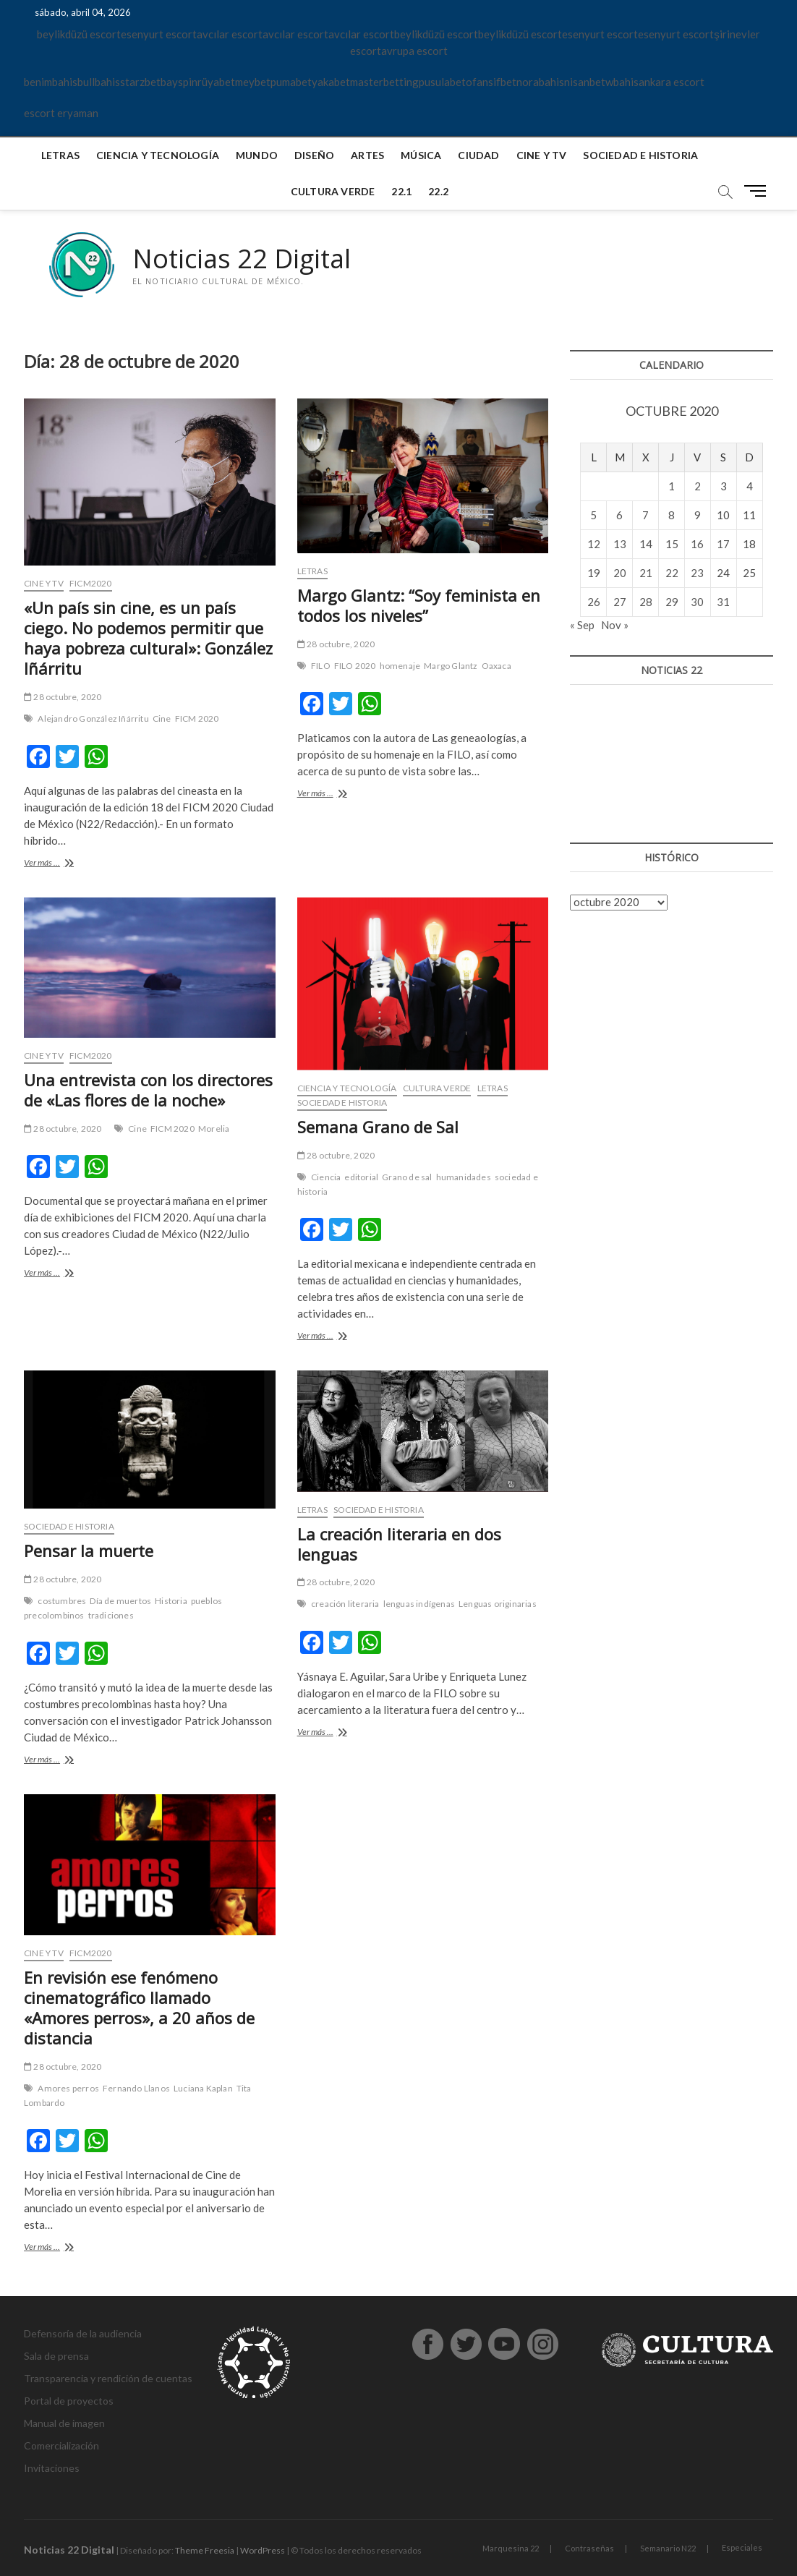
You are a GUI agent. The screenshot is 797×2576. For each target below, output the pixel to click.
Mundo (257, 155)
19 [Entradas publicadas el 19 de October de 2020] (593, 572)
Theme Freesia (204, 2550)
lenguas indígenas (419, 1603)
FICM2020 (90, 583)
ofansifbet (491, 81)
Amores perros (68, 2088)
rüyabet (216, 81)
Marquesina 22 (510, 2548)
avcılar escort (230, 33)
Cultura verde (333, 191)
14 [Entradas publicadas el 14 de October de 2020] (645, 543)
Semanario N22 (668, 2548)
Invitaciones (52, 2468)
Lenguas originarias (498, 1603)
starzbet (140, 81)
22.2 (438, 191)
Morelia (213, 1128)
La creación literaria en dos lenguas (399, 1544)
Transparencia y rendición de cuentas (108, 2378)
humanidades (463, 1177)
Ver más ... (58, 863)
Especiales (742, 2547)
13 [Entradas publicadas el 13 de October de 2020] (619, 543)
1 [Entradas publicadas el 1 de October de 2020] (671, 485)
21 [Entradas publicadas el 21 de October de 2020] (645, 572)
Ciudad (478, 155)
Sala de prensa (56, 2356)
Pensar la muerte (88, 1550)
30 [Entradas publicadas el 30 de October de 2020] (697, 601)
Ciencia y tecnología (157, 155)
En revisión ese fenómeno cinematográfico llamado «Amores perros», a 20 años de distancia (139, 2007)
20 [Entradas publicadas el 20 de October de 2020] (619, 572)
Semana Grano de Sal (378, 1127)
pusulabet (442, 81)
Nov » (614, 624)
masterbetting (384, 81)
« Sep (582, 624)
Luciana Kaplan (203, 2088)
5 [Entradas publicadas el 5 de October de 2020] (593, 514)
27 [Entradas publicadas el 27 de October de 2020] (619, 601)
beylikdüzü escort (79, 33)
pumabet (291, 81)
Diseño (314, 155)
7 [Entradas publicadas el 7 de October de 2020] (645, 514)
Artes (367, 155)
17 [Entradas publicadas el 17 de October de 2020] (723, 543)
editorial (361, 1177)
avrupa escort (414, 50)
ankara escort (671, 81)
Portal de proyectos (69, 2400)
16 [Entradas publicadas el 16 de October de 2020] (697, 543)
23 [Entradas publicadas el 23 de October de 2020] (697, 572)
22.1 (401, 191)
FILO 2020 (355, 665)
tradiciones (111, 1615)
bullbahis (98, 81)
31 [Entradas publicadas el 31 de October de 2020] (723, 601)
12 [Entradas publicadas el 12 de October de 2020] (593, 543)
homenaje (400, 665)
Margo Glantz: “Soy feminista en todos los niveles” (418, 605)
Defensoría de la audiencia (83, 2333)
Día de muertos (120, 1600)
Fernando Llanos (136, 2088)
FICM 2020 (197, 718)
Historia (171, 1600)
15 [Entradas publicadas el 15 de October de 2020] (671, 543)
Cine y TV (541, 155)
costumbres (62, 1600)
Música (421, 155)
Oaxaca (496, 665)
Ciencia (326, 1177)
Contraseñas (589, 2548)
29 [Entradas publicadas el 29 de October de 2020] (671, 601)
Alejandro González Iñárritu (93, 718)
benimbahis (50, 81)
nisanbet (584, 81)
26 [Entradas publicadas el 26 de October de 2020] (593, 601)
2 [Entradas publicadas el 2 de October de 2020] (697, 485)
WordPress (262, 2550)
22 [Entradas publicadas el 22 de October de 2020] (671, 572)
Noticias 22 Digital (241, 259)
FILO (321, 665)
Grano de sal (407, 1177)
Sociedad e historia (640, 155)
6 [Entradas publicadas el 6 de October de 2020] (619, 514)
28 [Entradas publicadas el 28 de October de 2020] (645, 601)
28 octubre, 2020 (63, 696)
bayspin (179, 81)
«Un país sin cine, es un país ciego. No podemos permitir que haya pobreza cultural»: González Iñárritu (148, 638)
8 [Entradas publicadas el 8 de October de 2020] (671, 514)
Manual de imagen (64, 2423)
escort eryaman (61, 112)
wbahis (622, 81)
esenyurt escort (159, 33)
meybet (252, 81)
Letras (60, 155)
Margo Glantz (450, 665)
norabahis (540, 81)
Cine (162, 718)
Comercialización (61, 2445)
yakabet (331, 81)
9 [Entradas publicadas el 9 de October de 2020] (697, 514)
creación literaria (345, 1603)
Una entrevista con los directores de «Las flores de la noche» (148, 1090)
